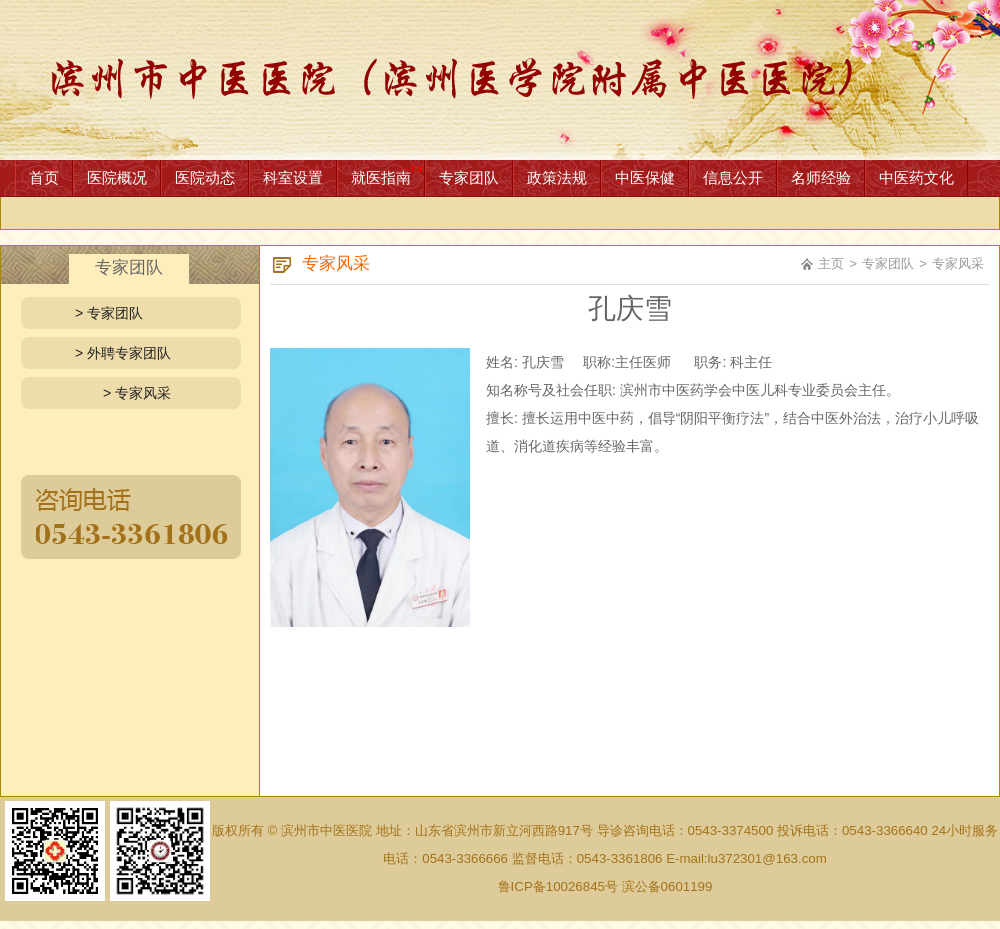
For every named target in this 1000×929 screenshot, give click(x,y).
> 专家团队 (109, 313)
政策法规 (557, 177)
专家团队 (469, 177)
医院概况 (117, 177)
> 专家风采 (137, 393)
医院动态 (205, 177)
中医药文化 (916, 177)
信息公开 (733, 177)
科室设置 (293, 177)
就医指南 (381, 177)
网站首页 (500, 80)
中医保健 (645, 177)
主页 (831, 263)
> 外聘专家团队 (123, 353)
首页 (44, 177)
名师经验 (821, 177)
